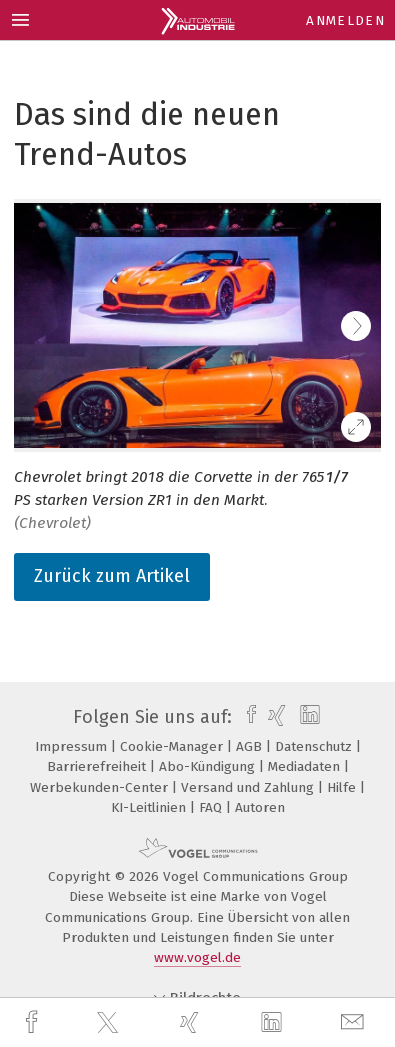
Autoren (260, 807)
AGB (251, 746)
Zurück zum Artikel (112, 576)
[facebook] (34, 1022)
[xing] (192, 1022)
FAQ (212, 807)
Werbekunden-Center (101, 787)
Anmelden (345, 20)
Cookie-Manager (173, 746)
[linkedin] (274, 1023)
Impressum (73, 746)
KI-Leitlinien (150, 807)
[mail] (355, 1022)
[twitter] (110, 1023)
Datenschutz (315, 746)
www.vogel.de (197, 957)
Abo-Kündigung (209, 766)
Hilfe (343, 787)
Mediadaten (306, 766)
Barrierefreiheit (98, 766)
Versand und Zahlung (249, 787)
